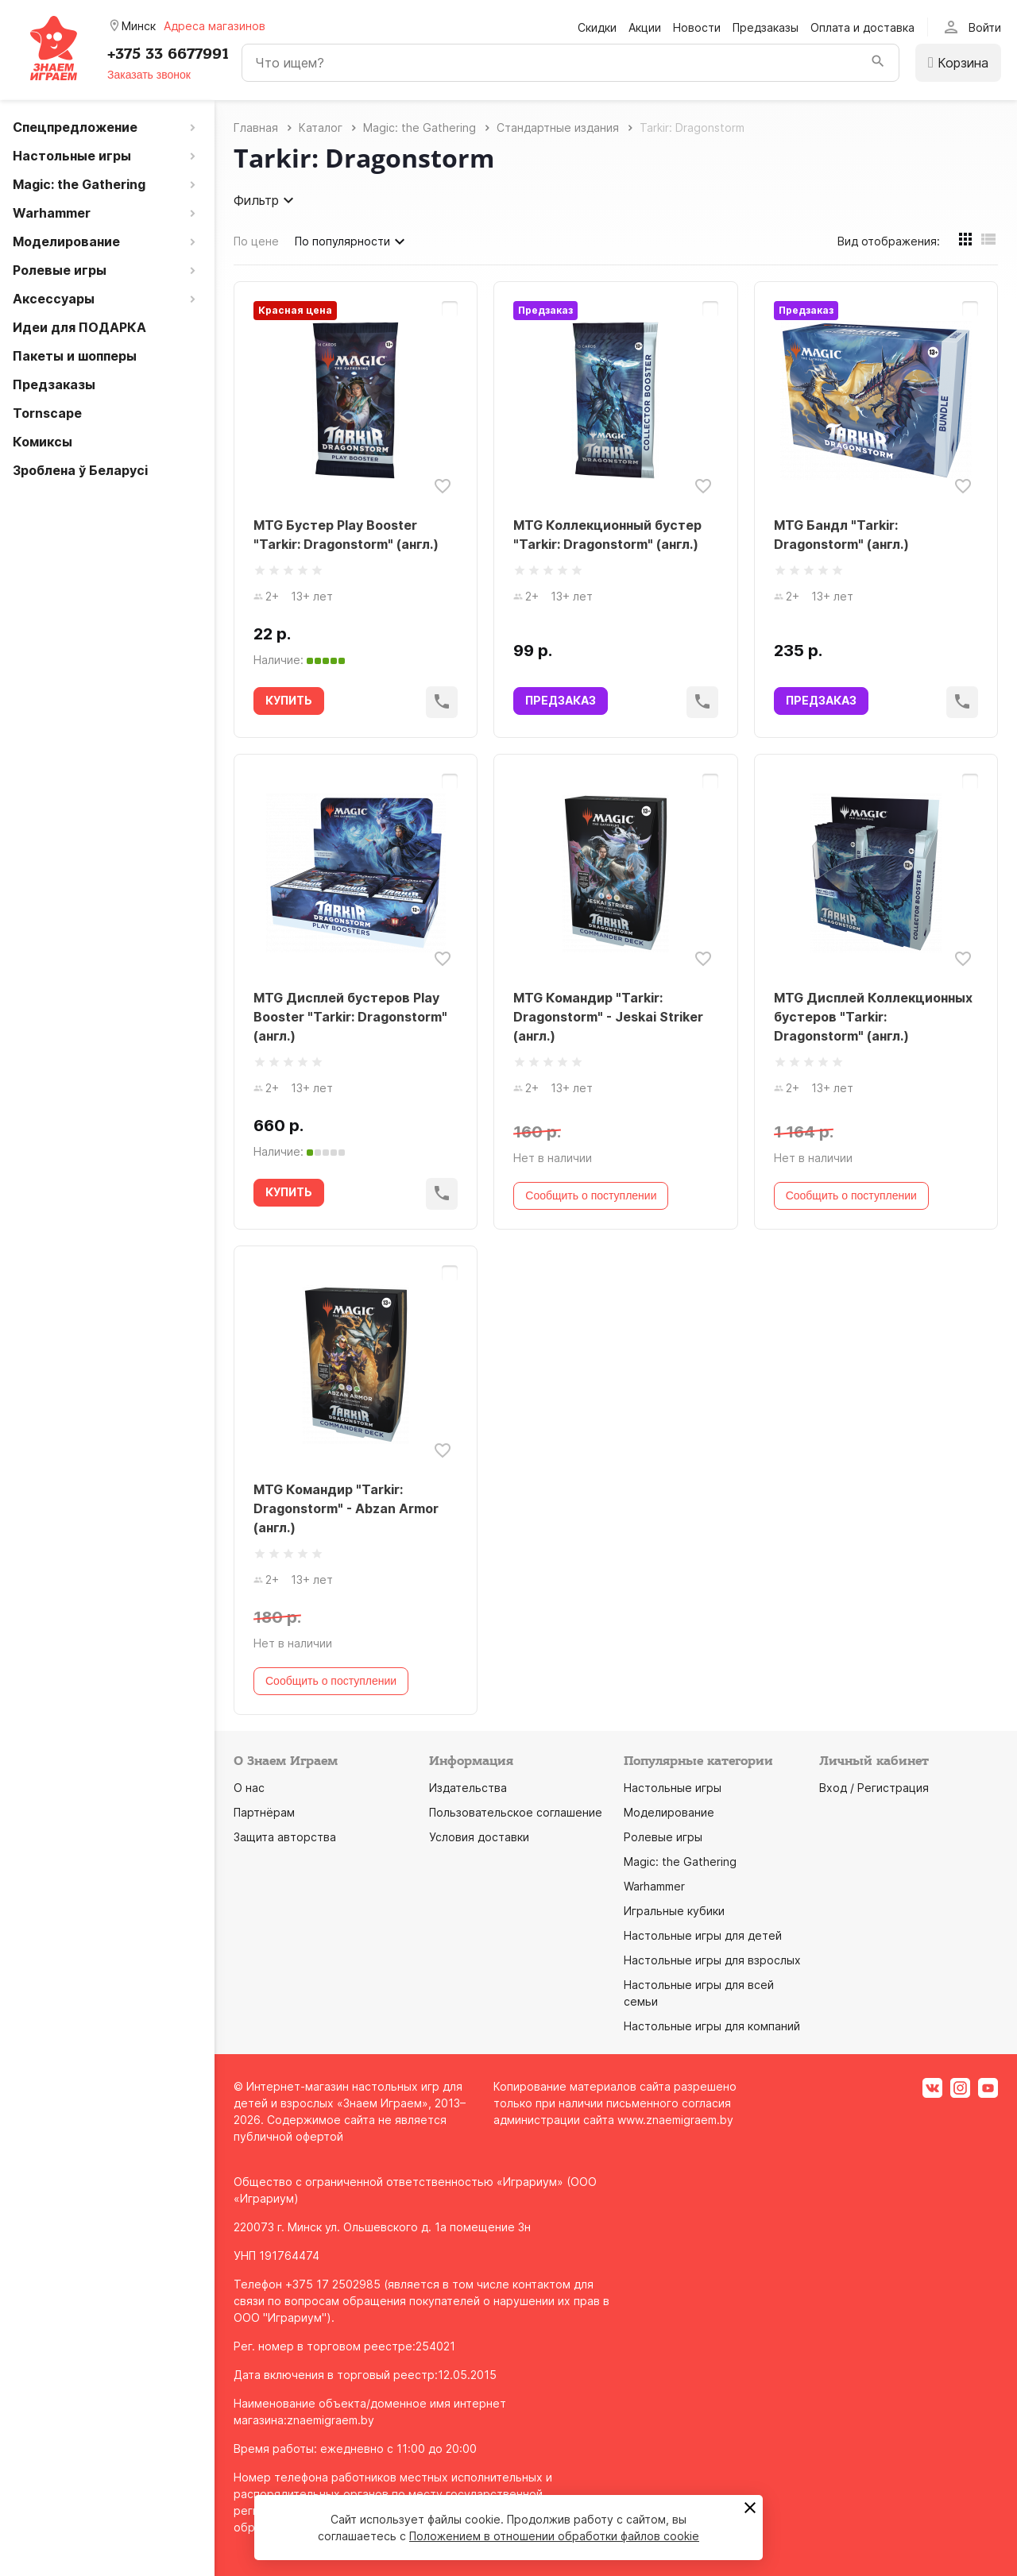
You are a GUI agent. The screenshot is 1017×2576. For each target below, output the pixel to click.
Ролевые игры (663, 1837)
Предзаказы (766, 27)
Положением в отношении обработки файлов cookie (554, 2536)
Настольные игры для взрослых (712, 1960)
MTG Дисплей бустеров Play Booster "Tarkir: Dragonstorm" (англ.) (350, 1017)
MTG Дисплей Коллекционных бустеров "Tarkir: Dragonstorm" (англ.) (873, 1017)
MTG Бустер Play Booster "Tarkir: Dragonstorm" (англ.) (346, 534)
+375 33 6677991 (168, 54)
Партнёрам (264, 1812)
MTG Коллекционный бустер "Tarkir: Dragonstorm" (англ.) (607, 534)
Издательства (468, 1787)
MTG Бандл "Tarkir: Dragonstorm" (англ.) (841, 534)
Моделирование (669, 1812)
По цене (256, 241)
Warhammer (654, 1886)
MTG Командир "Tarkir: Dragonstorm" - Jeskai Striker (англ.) (608, 1017)
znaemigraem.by (330, 2420)
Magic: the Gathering (680, 1861)
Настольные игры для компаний (712, 2026)
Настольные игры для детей (703, 1935)
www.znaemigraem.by (675, 2119)
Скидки (597, 27)
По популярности (352, 241)
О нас (249, 1787)
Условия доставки (479, 1837)
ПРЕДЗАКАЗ (560, 700)
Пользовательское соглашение (515, 1812)
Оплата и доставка (862, 27)
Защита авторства (285, 1837)
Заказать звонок (149, 74)
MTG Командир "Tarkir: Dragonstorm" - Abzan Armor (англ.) (346, 1508)
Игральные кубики (674, 1911)
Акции (644, 27)
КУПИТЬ (288, 700)
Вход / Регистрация (874, 1787)
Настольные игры (672, 1787)
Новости (697, 27)
